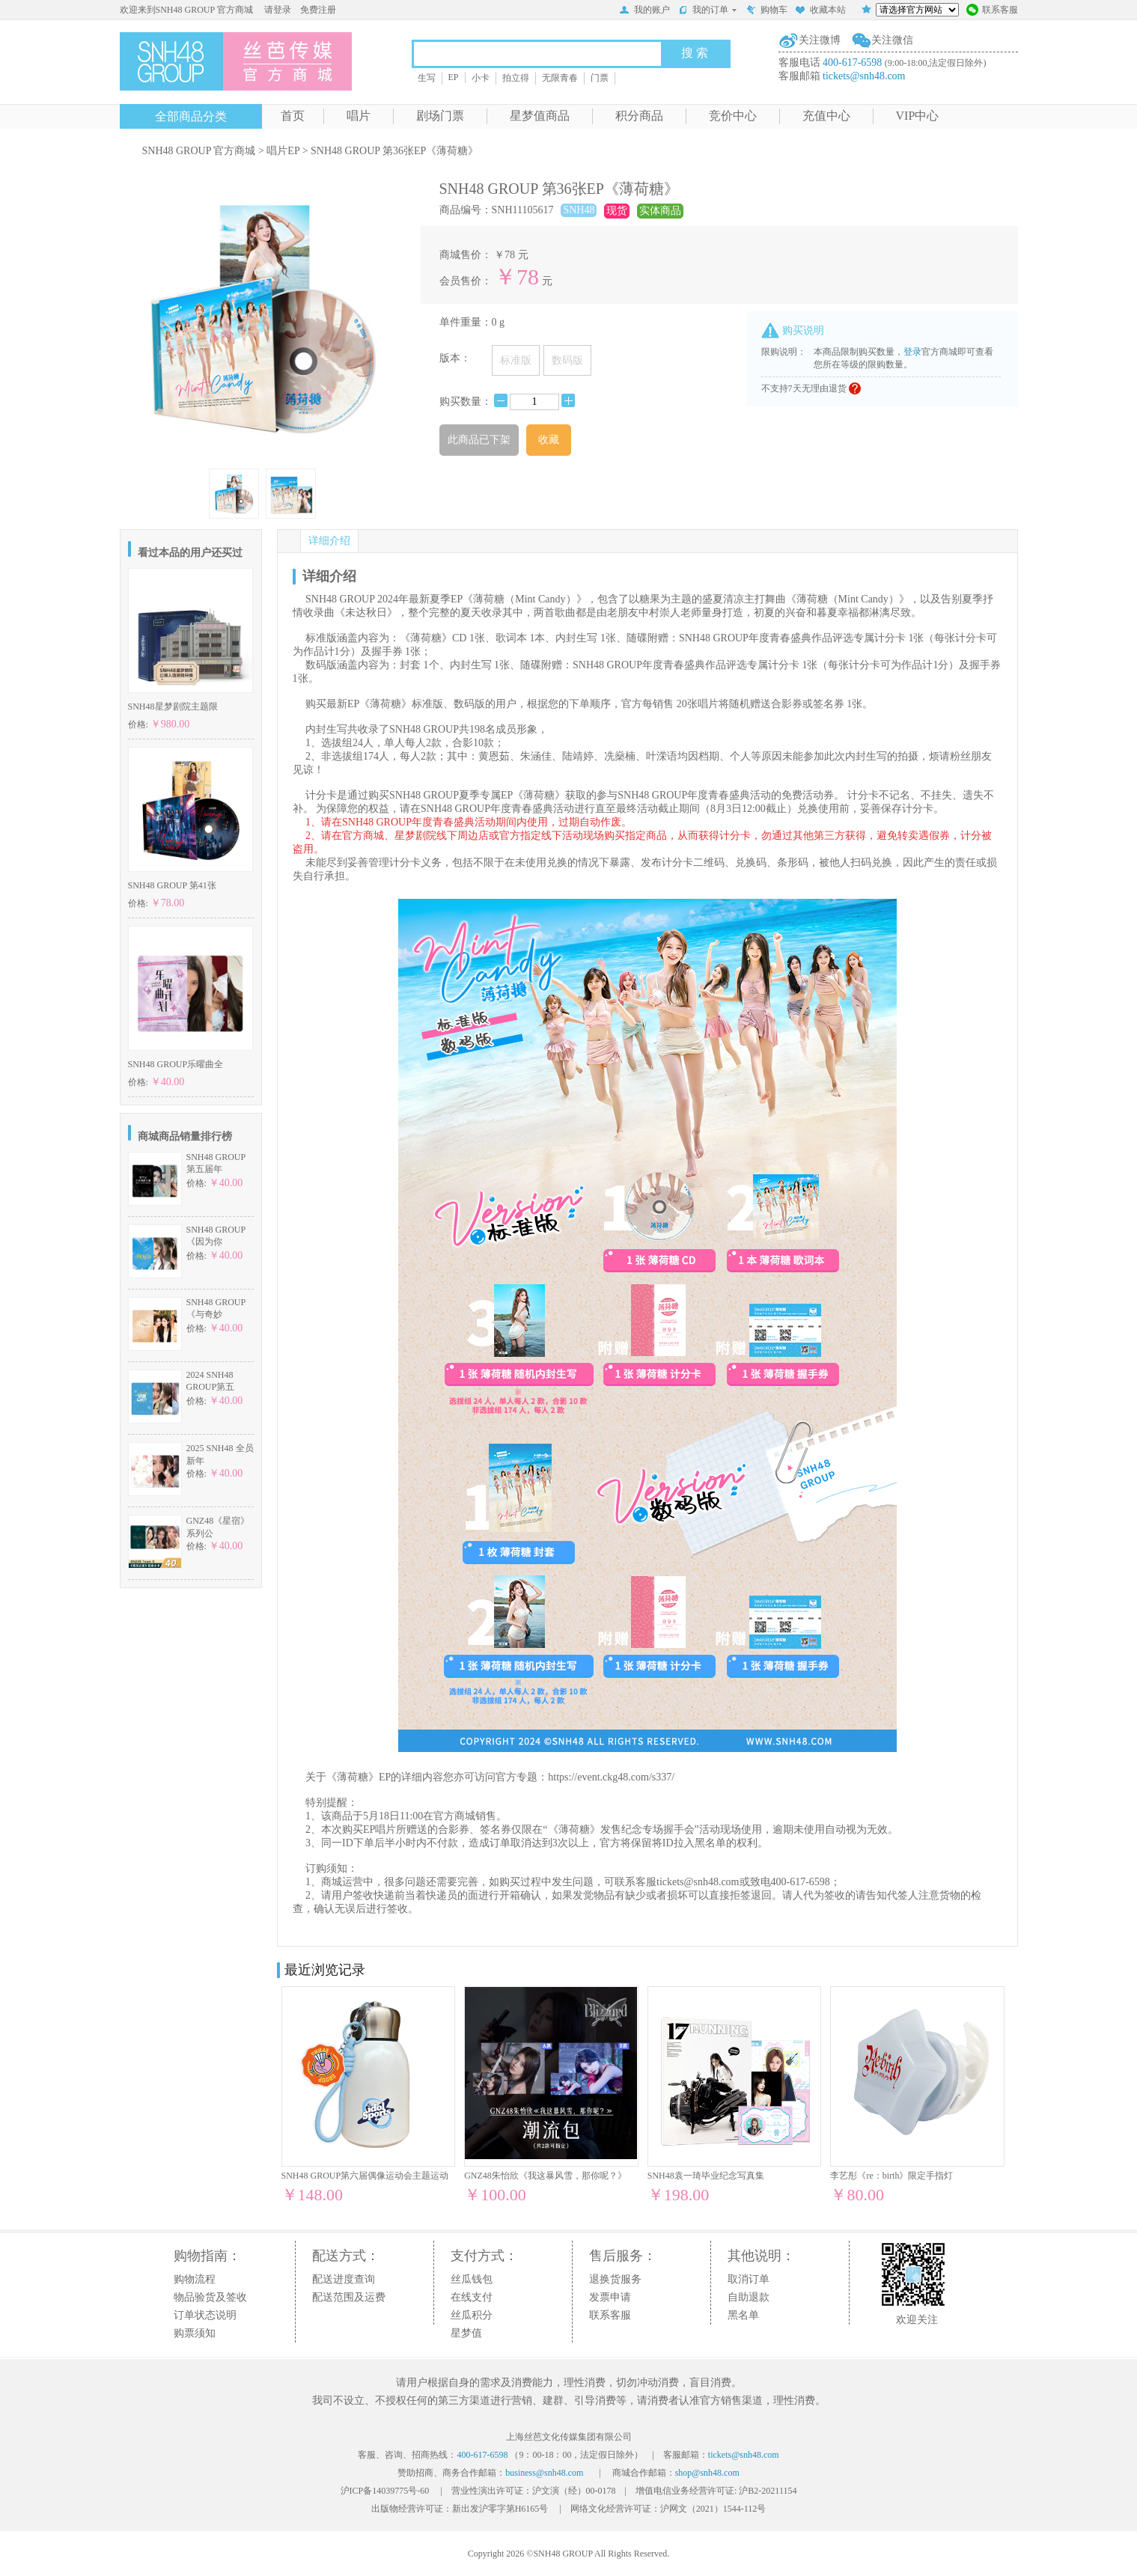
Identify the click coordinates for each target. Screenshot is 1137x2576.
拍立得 (515, 78)
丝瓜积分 (472, 2315)
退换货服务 (615, 2279)
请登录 (277, 9)
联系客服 (992, 11)
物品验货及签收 (210, 2297)
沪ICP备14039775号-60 (385, 2490)
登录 (912, 352)
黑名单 (743, 2315)
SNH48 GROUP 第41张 (172, 885)
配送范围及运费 (348, 2297)
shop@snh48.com (707, 2472)
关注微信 (892, 40)
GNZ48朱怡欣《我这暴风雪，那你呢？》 (545, 2175)
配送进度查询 (343, 2279)
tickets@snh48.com (864, 76)
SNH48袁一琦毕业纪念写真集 (705, 2175)
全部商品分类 (191, 116)
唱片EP (282, 150)
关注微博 (820, 40)
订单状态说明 (205, 2315)
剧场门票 (440, 115)
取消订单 (748, 2279)
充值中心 (826, 115)
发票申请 (610, 2297)
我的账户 (644, 11)
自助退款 (748, 2297)
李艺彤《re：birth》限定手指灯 (891, 2175)
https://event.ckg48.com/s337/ (611, 1777)
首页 (293, 115)
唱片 (359, 115)
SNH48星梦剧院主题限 (173, 706)
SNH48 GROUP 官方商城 (199, 150)
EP (453, 77)
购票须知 (195, 2333)
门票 (600, 78)
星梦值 (466, 2333)
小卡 (481, 78)
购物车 (766, 11)
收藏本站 (820, 11)
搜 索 (694, 52)
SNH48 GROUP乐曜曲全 (176, 1064)
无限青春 (560, 78)
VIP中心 (917, 115)
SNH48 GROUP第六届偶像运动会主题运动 (365, 2175)
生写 (427, 78)
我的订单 (707, 9)
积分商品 (639, 115)
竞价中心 (733, 115)
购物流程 (195, 2279)
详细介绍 (329, 540)
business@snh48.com (544, 2472)
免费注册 (318, 9)
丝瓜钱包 (472, 2279)
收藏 (548, 439)
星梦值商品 (540, 115)
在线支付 (472, 2297)
